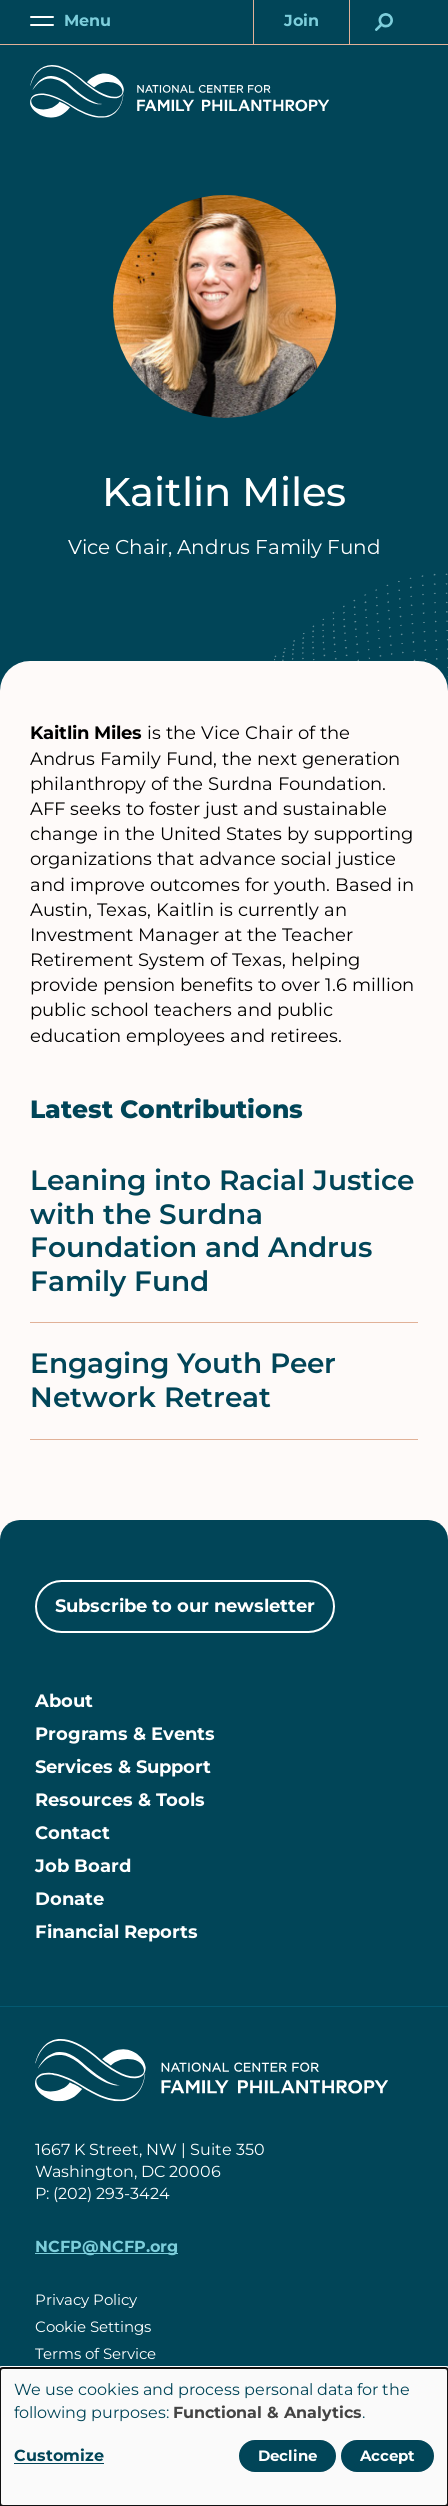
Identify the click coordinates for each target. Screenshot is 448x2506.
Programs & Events (125, 1734)
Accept (387, 2455)
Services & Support (123, 1767)
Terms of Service (95, 2353)
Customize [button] (59, 2455)
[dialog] (224, 2437)
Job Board (83, 1866)
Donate (69, 1899)
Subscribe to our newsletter (185, 1606)
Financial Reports (116, 1932)
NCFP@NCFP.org (106, 2246)
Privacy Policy (86, 2299)
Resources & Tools (120, 1800)
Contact (72, 1833)
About (64, 1701)
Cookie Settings (93, 2326)
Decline (287, 2455)
